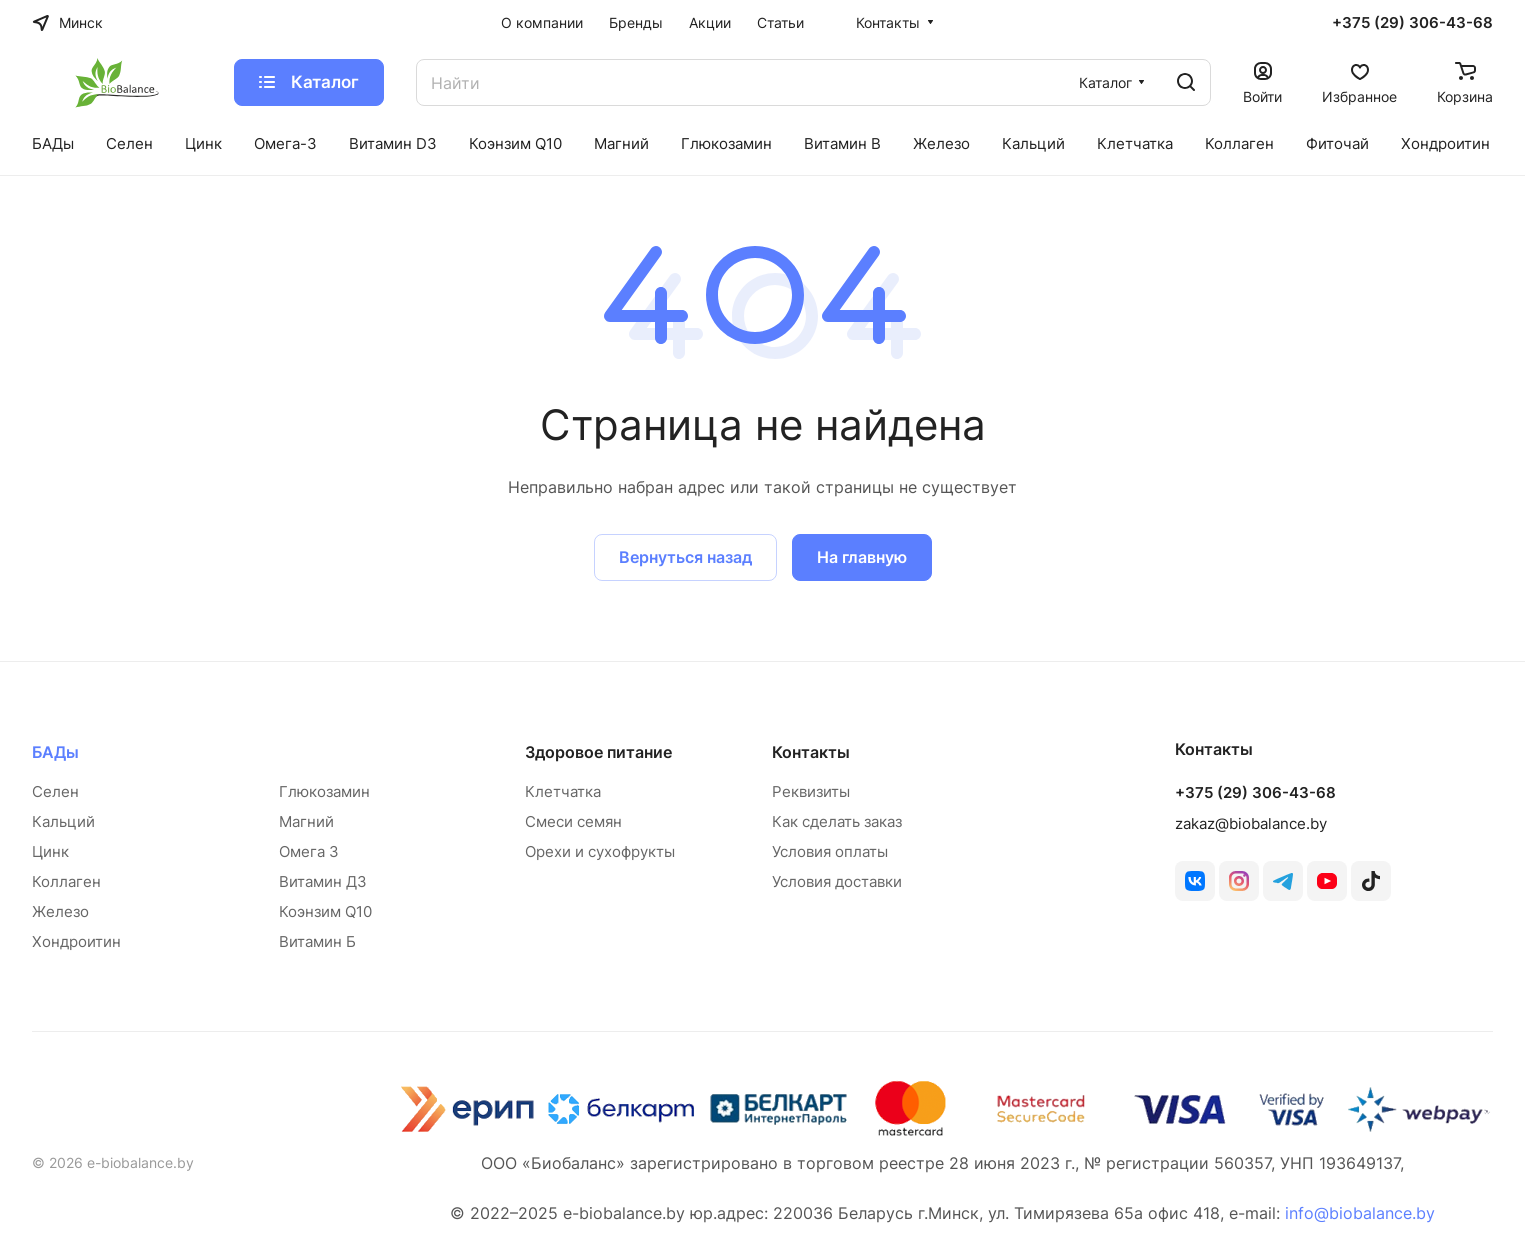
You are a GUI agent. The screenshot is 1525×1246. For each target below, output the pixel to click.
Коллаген (66, 881)
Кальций (63, 821)
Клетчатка (563, 791)
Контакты (811, 752)
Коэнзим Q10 (325, 911)
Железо (60, 911)
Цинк (50, 851)
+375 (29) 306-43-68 (1412, 23)
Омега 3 (309, 851)
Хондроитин (76, 941)
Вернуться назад (685, 557)
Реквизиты (811, 791)
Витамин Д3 (323, 881)
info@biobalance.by (1360, 1213)
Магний (306, 821)
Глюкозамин (324, 791)
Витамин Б (317, 941)
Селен (55, 791)
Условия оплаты (830, 851)
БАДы (55, 752)
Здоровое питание (598, 752)
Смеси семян (573, 821)
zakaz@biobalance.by (1251, 823)
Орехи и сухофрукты (600, 851)
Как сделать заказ (837, 821)
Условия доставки (837, 881)
